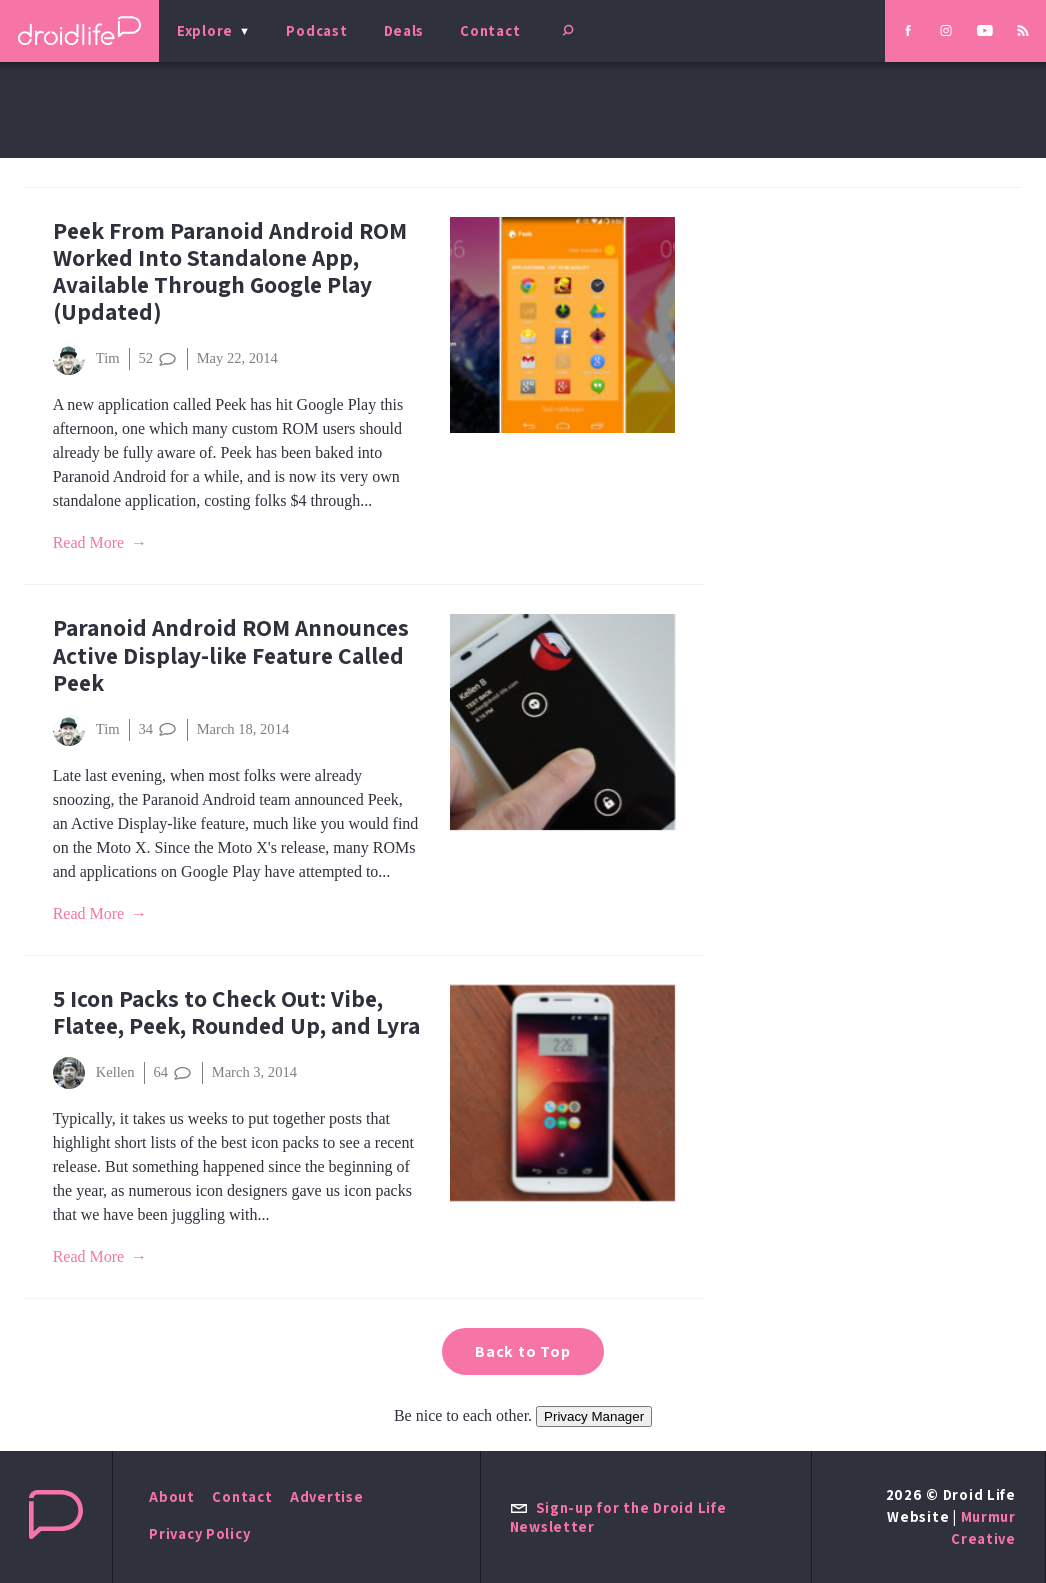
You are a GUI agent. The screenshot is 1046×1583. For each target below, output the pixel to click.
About (172, 1496)
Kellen (94, 1073)
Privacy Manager (594, 1416)
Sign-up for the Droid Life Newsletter (618, 1517)
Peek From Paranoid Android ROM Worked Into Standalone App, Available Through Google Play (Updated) (230, 271)
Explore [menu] (205, 30)
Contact (490, 30)
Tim (86, 359)
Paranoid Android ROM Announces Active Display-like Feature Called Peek (231, 654)
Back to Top (523, 1351)
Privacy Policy (199, 1533)
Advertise (327, 1496)
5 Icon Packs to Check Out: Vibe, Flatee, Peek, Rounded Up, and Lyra (236, 1012)
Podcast (316, 30)
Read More (89, 542)
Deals (404, 30)
